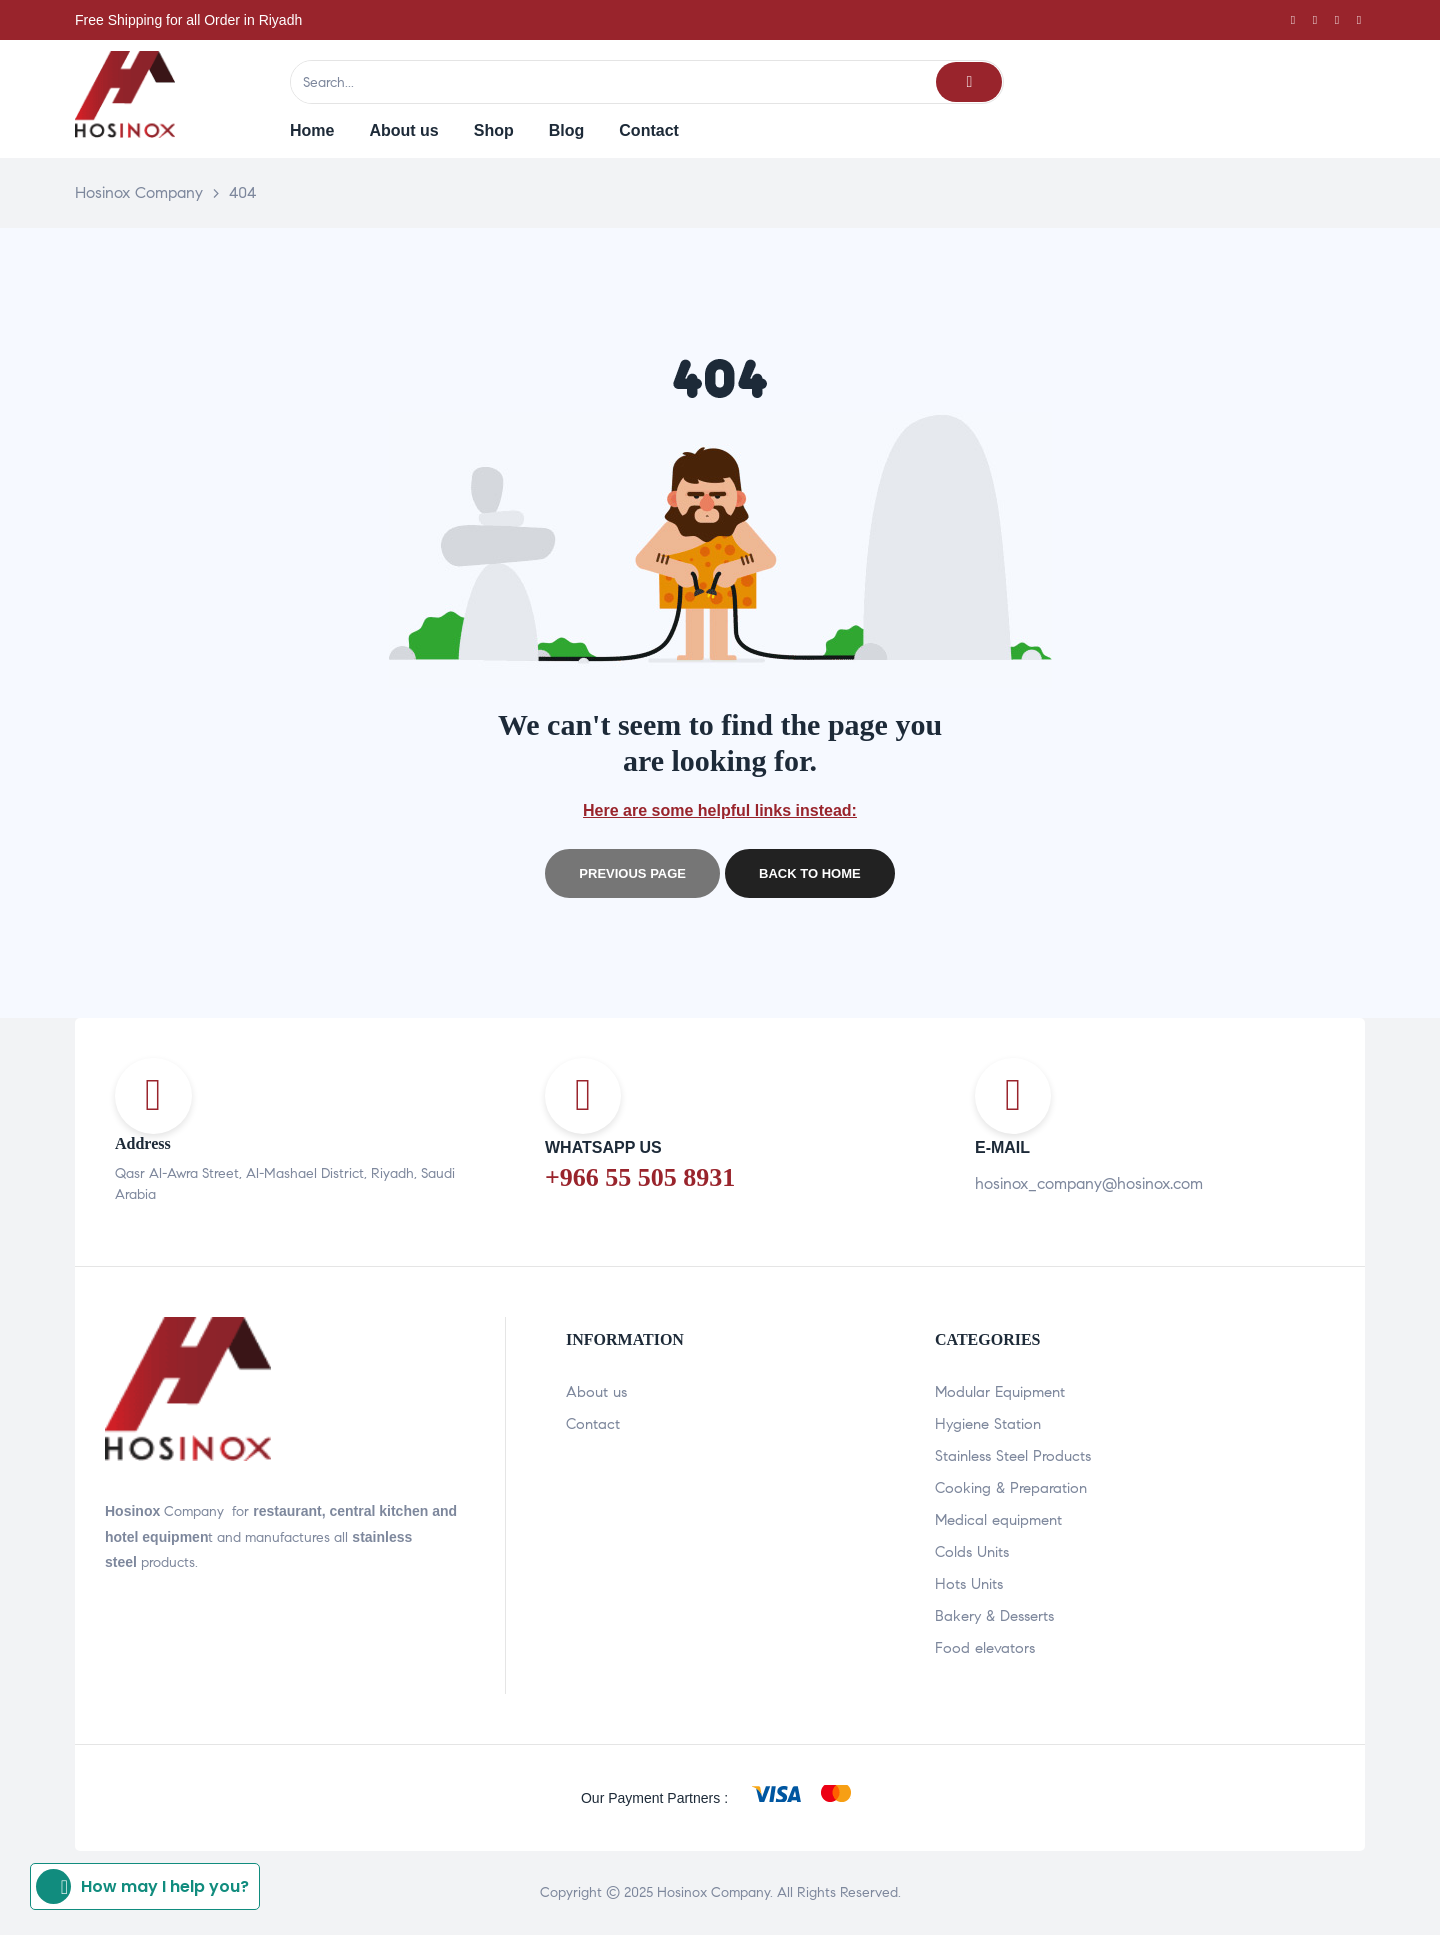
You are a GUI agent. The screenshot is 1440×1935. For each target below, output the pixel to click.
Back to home (810, 873)
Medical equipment (998, 1520)
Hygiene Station (988, 1424)
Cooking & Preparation (1011, 1488)
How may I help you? (142, 1886)
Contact (593, 1424)
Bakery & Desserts (994, 1616)
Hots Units (969, 1584)
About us (596, 1392)
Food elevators (985, 1648)
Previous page (632, 873)
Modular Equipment (1000, 1392)
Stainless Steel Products (1013, 1456)
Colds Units (972, 1552)
